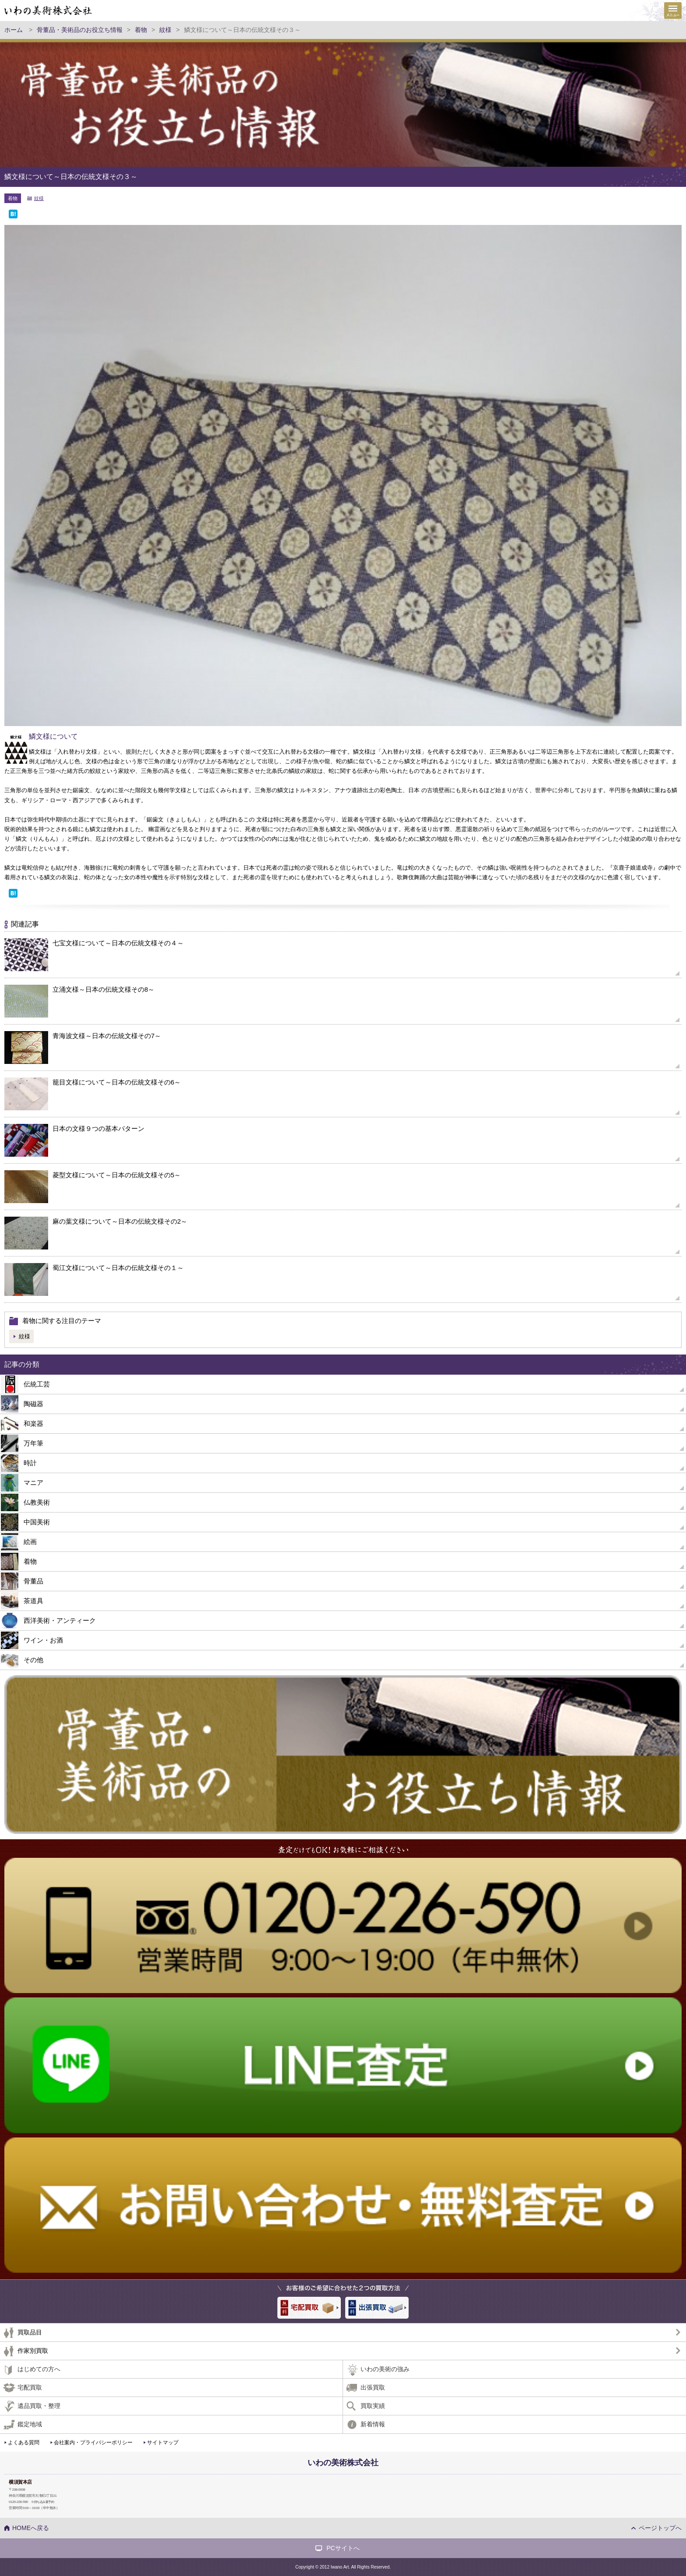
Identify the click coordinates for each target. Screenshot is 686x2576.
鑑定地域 (30, 2424)
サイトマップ (162, 2442)
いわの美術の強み (385, 2368)
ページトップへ (660, 2527)
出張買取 (372, 2387)
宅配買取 (30, 2387)
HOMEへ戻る (30, 2527)
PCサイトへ (342, 2547)
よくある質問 (23, 2442)
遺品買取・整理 (39, 2405)
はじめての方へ (39, 2368)
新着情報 (372, 2424)
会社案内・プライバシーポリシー (93, 2442)
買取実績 (372, 2405)
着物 (13, 198)
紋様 (39, 198)
